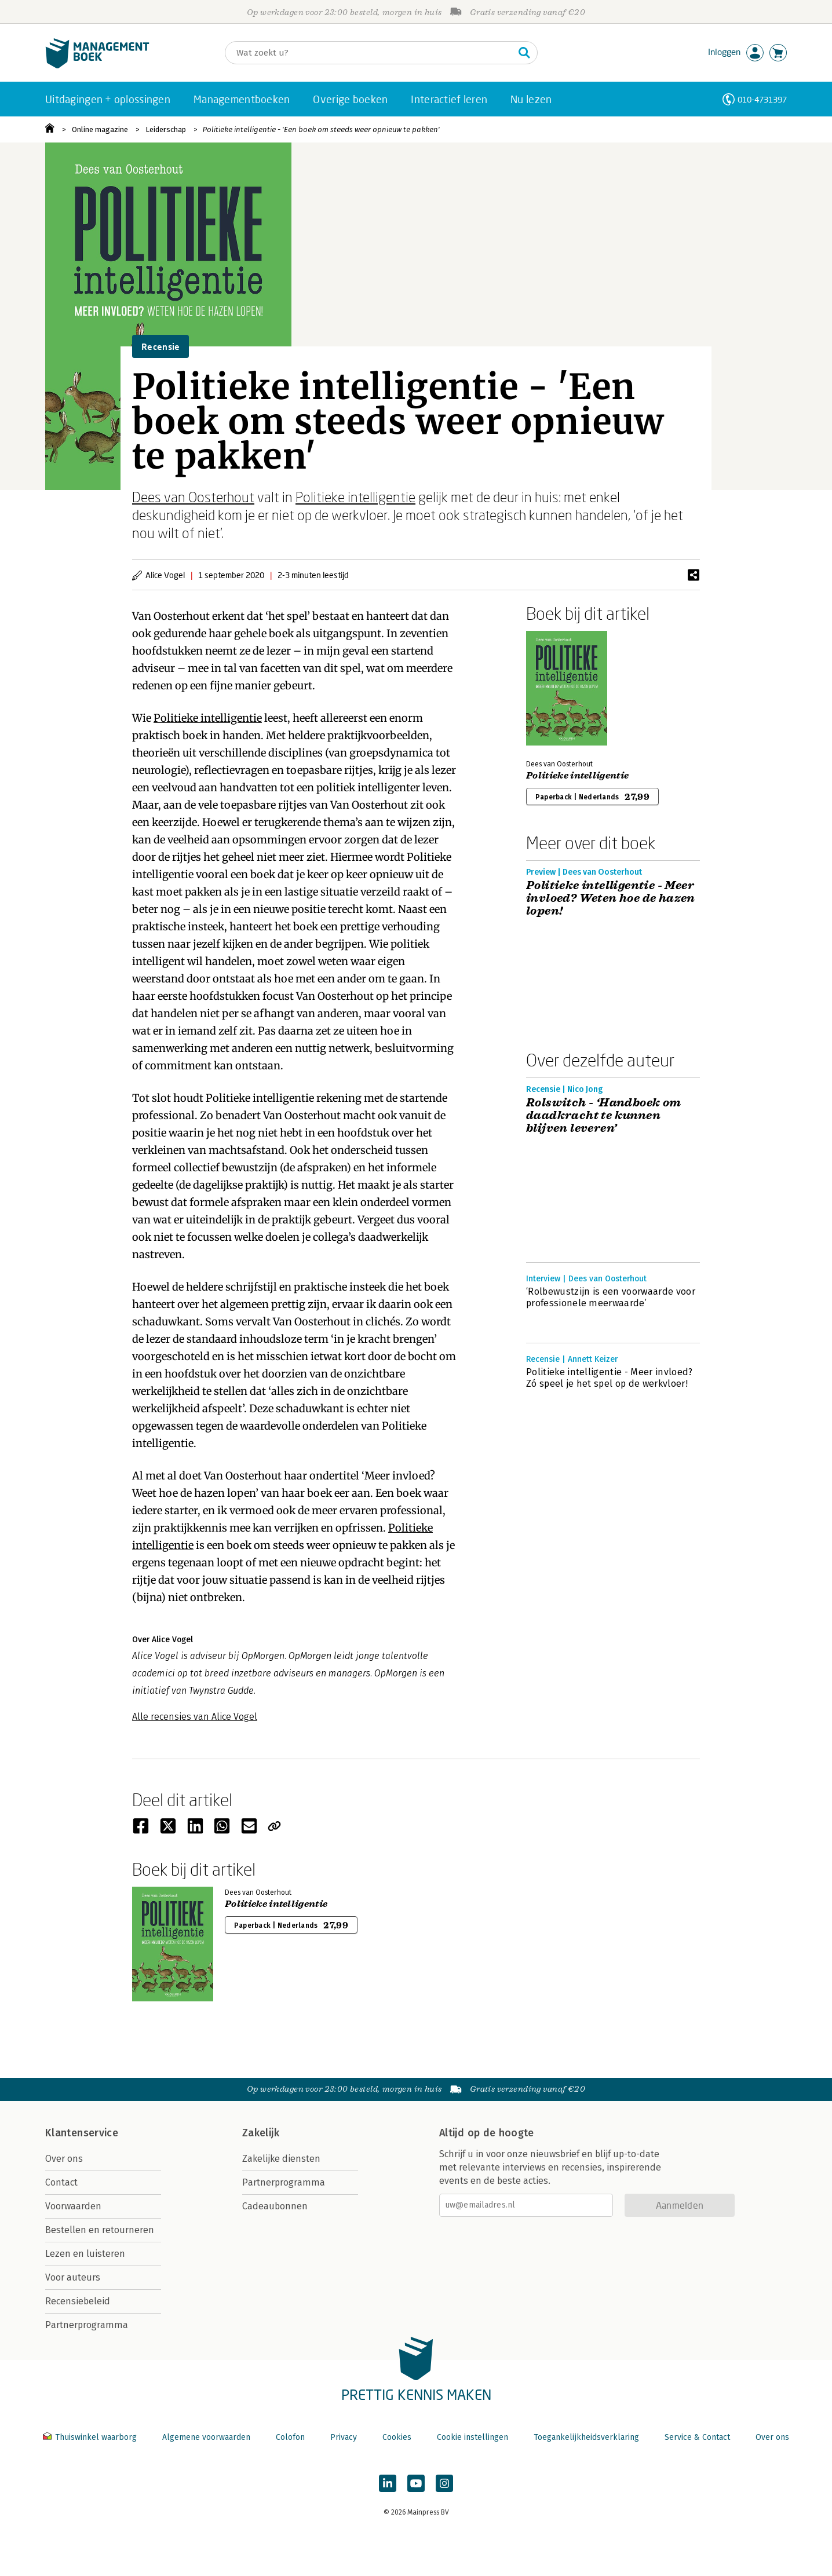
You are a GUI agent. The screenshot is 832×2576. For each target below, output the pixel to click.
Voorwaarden (73, 2206)
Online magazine (100, 129)
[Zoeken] (369, 52)
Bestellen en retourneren (99, 2229)
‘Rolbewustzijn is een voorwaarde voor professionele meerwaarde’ (610, 1297)
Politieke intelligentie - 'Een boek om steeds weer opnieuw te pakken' (321, 129)
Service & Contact (697, 2437)
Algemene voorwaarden (206, 2437)
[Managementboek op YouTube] (416, 2483)
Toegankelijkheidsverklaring (586, 2437)
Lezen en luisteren (85, 2253)
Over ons (64, 2158)
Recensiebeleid (77, 2301)
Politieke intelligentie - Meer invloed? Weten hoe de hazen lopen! (610, 898)
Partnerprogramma (86, 2324)
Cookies (396, 2437)
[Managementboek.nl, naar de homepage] (97, 66)
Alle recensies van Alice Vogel (194, 1716)
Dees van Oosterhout (193, 496)
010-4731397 (762, 99)
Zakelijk (260, 2132)
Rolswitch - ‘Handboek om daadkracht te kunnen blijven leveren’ (603, 1116)
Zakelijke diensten (281, 2158)
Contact (61, 2182)
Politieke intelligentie (355, 496)
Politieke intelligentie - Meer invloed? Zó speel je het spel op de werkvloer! (609, 1377)
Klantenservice (81, 2132)
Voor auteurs (72, 2277)
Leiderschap (165, 129)
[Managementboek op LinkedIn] (387, 2483)
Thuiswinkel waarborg (91, 2437)
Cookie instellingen (472, 2437)
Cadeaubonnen (275, 2206)
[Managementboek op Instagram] (444, 2483)
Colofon (290, 2437)
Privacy (343, 2437)
